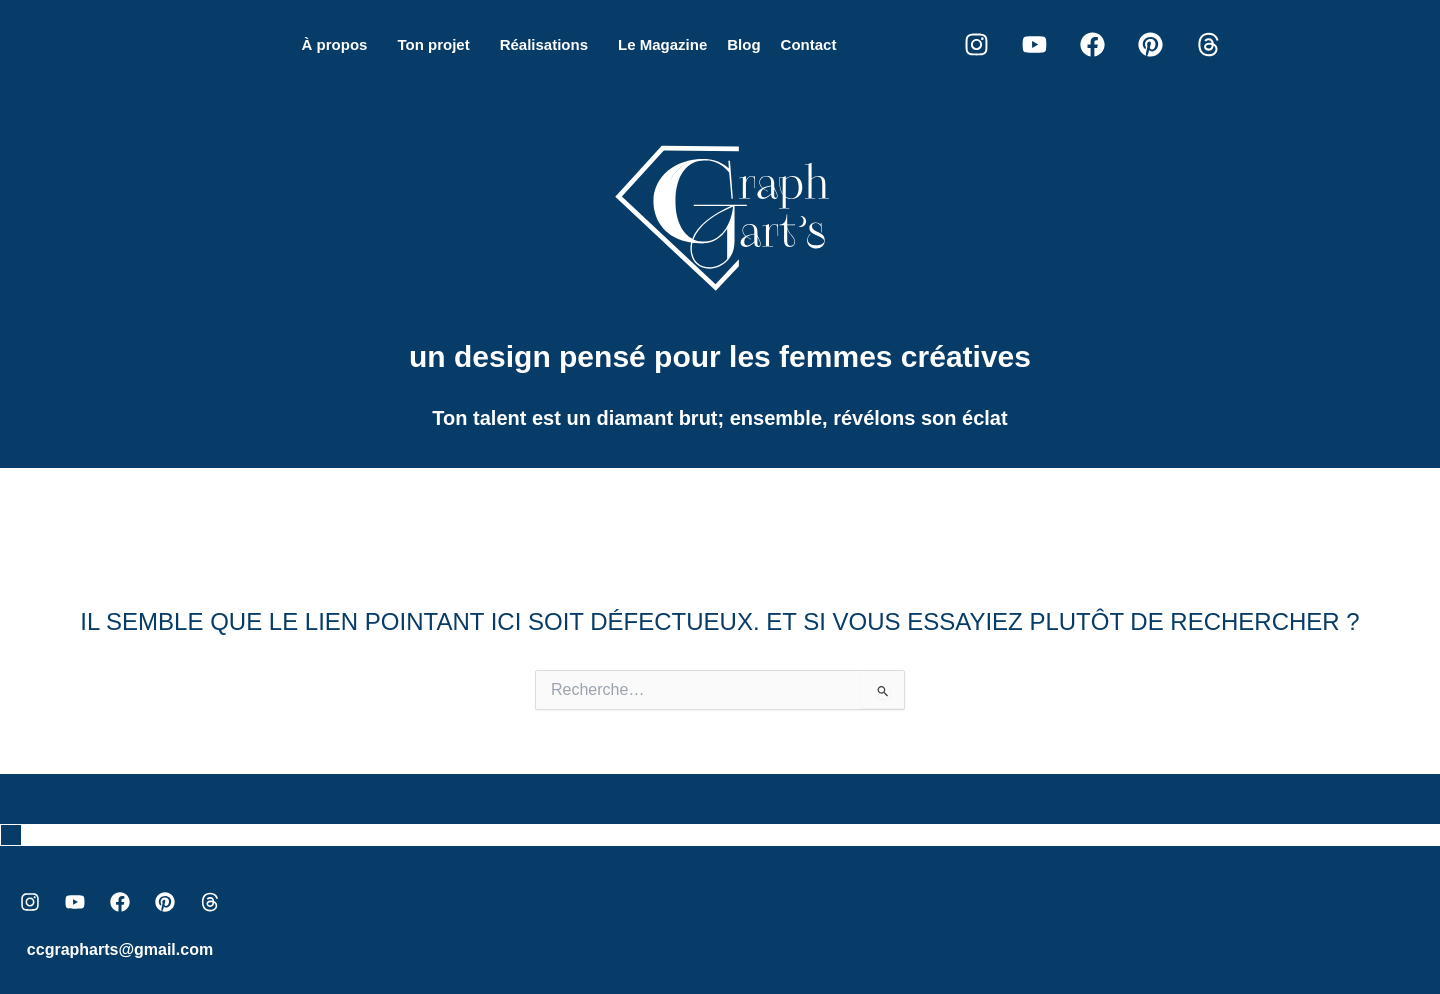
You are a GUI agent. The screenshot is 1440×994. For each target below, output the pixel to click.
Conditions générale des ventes (1329, 936)
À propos (335, 44)
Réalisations (544, 44)
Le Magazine (662, 44)
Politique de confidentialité (1343, 904)
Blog (743, 44)
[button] (340, 44)
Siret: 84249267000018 (1356, 968)
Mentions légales (1371, 872)
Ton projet (433, 44)
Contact (809, 44)
